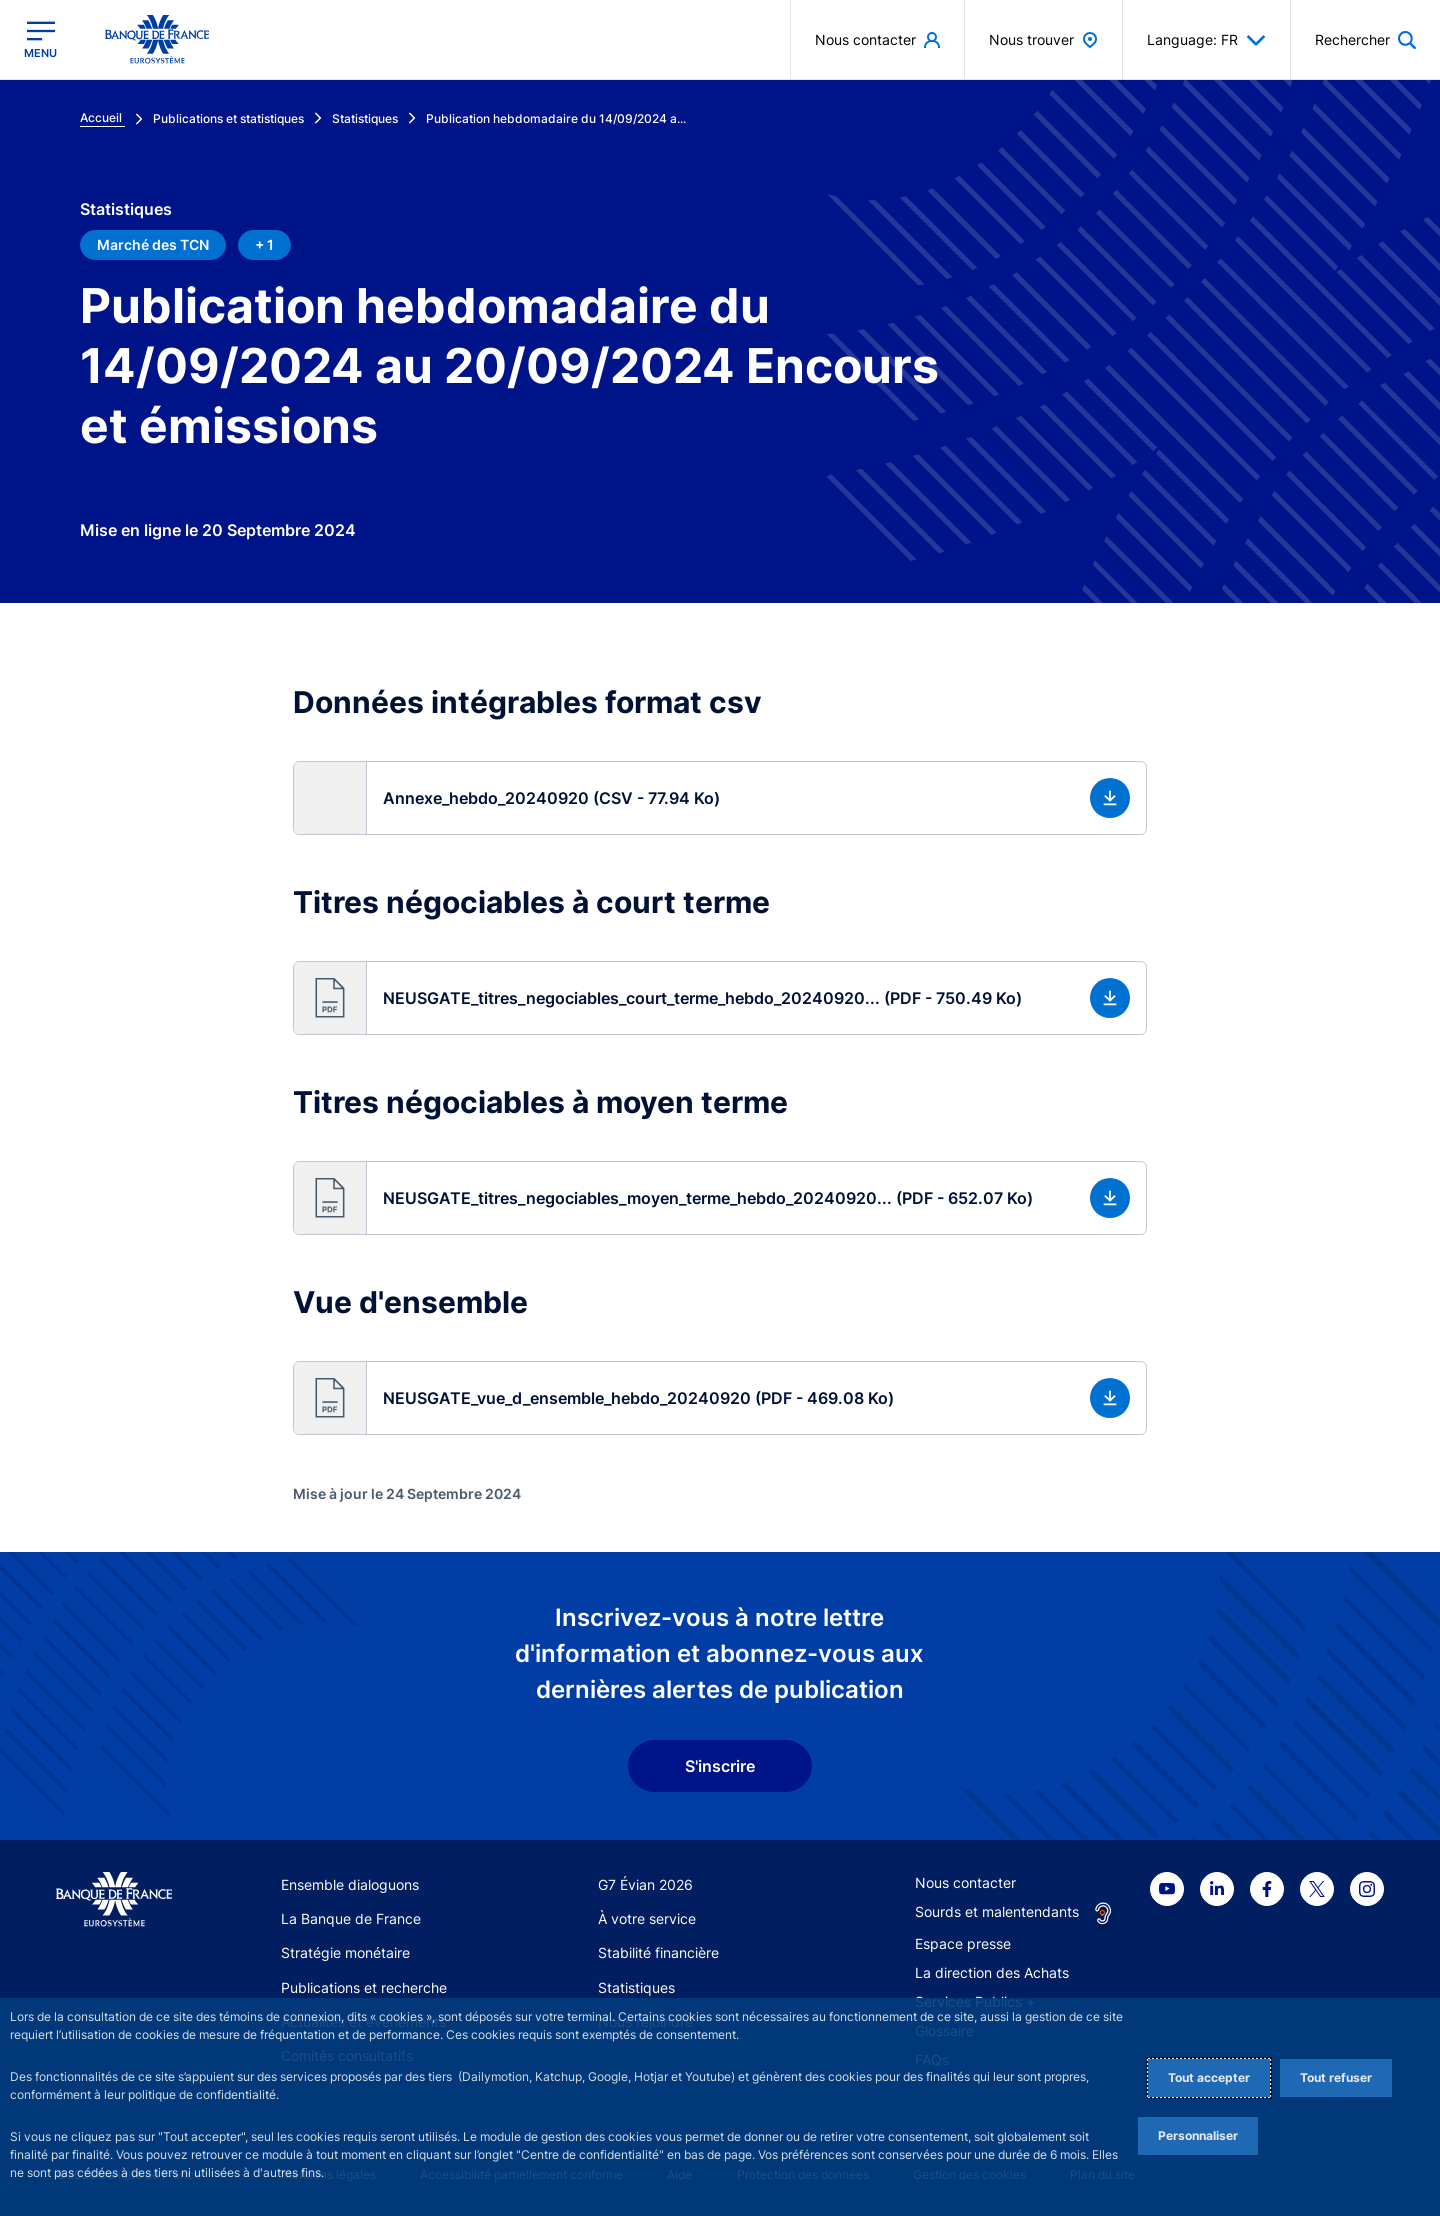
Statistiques (636, 1987)
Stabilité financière (658, 1952)
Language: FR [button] (1206, 40)
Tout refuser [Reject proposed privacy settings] (1336, 2077)
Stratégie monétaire (345, 1952)
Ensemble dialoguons (350, 1884)
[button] (719, 798)
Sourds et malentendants (997, 1911)
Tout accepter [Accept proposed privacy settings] (1209, 2077)
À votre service (647, 1918)
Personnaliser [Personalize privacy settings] (1198, 2135)
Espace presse (963, 1943)
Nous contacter (965, 1882)
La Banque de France (351, 1918)
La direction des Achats (992, 1972)
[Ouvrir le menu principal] (40, 39)
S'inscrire (720, 1766)
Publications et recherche (364, 1987)
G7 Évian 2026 (645, 1884)
